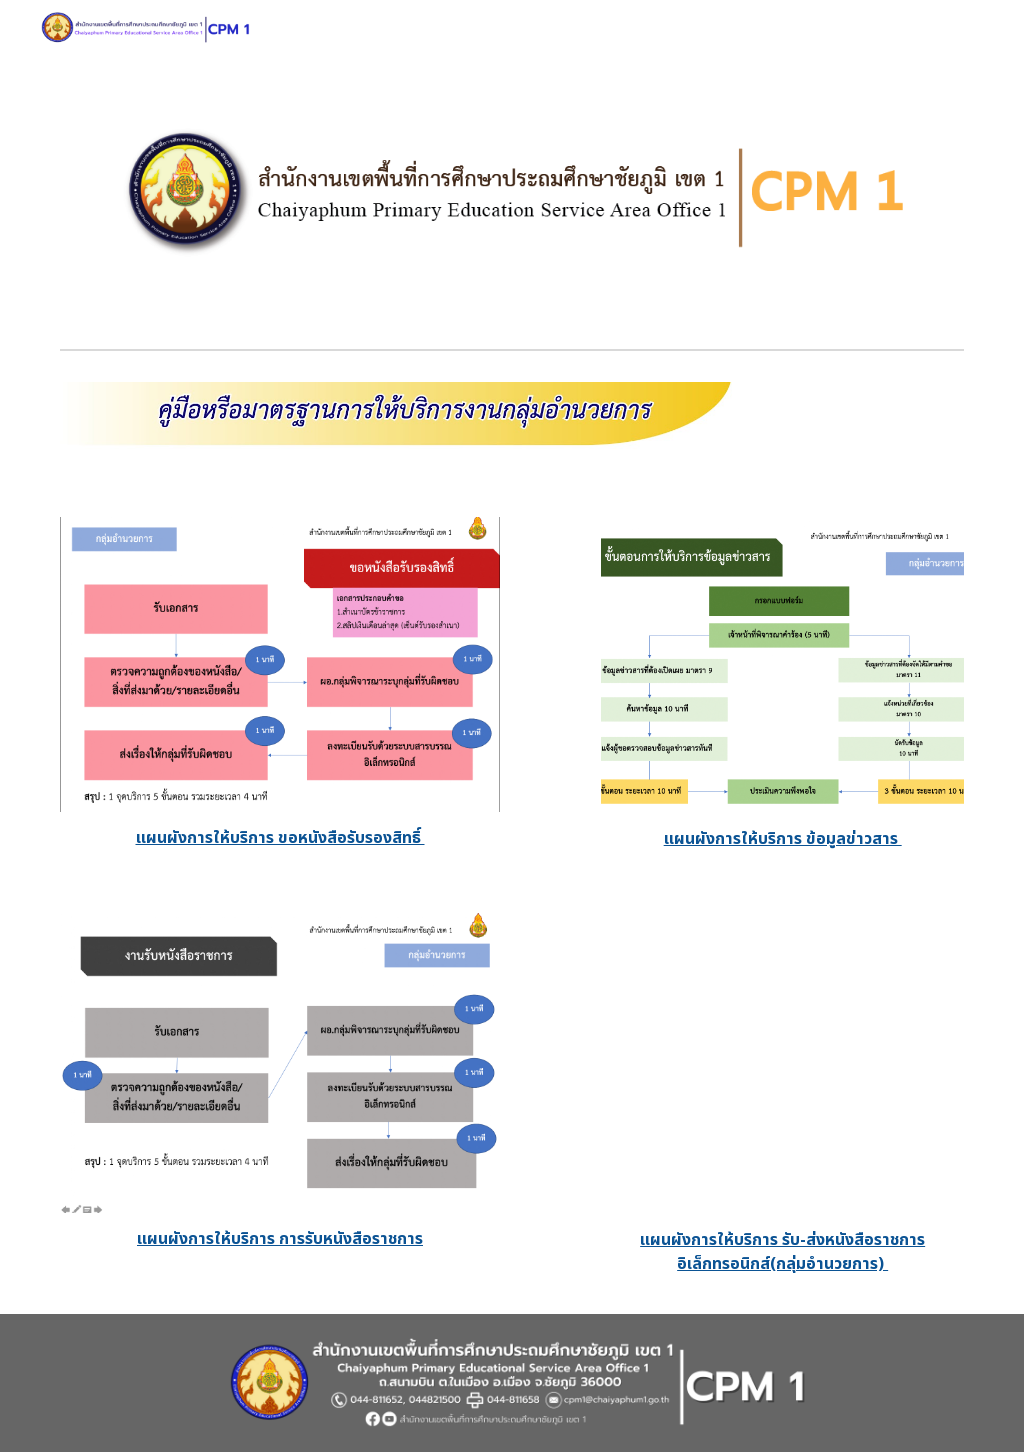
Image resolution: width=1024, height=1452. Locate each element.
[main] (280, 838)
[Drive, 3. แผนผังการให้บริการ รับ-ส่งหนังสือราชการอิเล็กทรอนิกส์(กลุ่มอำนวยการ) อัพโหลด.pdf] (782, 1064)
